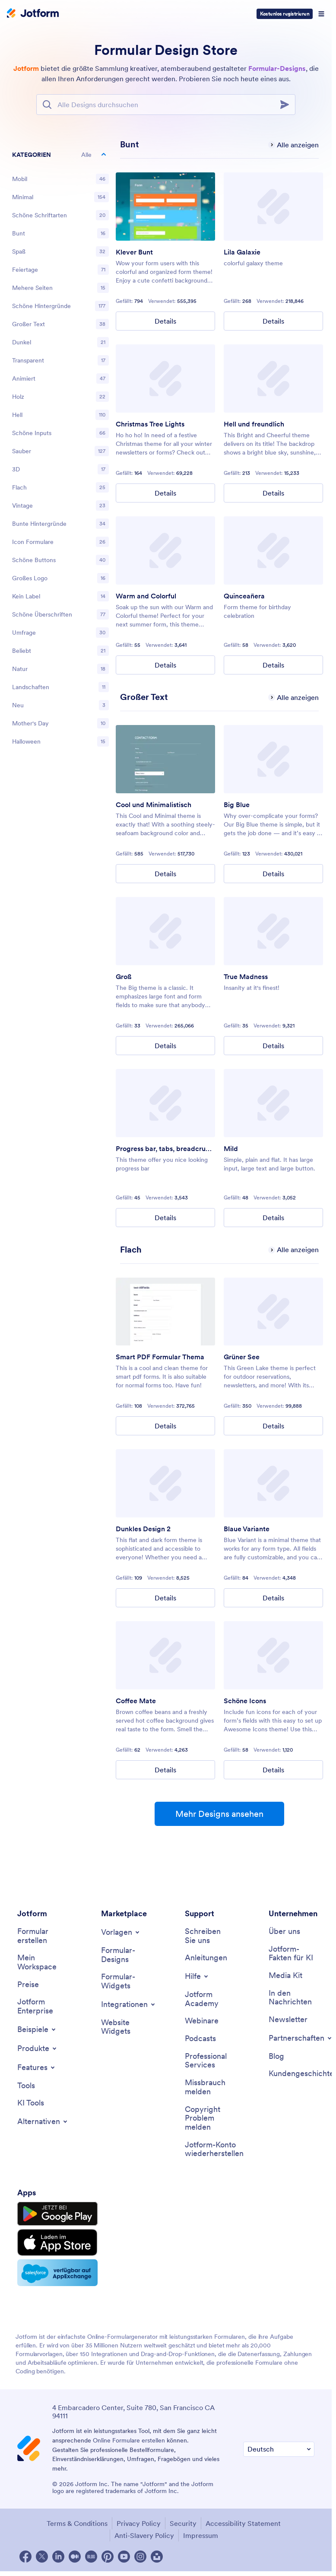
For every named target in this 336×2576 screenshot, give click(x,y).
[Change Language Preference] (278, 2449)
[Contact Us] (208, 1936)
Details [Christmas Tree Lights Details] (165, 493)
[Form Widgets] (124, 1981)
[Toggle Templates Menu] (121, 1932)
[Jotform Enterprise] (40, 2006)
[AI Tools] (30, 2103)
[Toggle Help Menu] (197, 1976)
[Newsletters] (288, 2020)
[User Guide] (206, 1958)
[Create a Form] (40, 1936)
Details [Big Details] (165, 1045)
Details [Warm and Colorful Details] (165, 665)
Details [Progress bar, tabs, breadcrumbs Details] (165, 1217)
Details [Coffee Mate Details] (165, 1769)
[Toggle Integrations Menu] (128, 2004)
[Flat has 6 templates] (131, 1249)
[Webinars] (202, 2021)
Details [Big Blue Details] (273, 873)
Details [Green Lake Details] (273, 1426)
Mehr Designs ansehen (219, 1813)
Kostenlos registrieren (284, 13)
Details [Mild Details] (273, 1217)
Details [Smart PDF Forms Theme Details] (165, 1426)
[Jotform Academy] (208, 1999)
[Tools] (26, 2086)
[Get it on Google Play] (57, 2214)
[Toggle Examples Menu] (37, 2029)
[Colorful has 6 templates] (129, 144)
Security (183, 2523)
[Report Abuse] (208, 2087)
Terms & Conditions (77, 2523)
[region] (60, 449)
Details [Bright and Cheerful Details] (273, 493)
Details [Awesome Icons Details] (273, 1769)
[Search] (287, 104)
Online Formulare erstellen (129, 2440)
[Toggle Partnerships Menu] (301, 2038)
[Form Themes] (124, 1955)
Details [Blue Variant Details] (273, 1597)
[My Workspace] (40, 1962)
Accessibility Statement (243, 2523)
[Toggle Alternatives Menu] (43, 2121)
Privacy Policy (139, 2523)
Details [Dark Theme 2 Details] (165, 1597)
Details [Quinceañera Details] (273, 665)
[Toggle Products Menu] (37, 2048)
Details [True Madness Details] (273, 1045)
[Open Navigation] (321, 14)
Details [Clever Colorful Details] (165, 321)
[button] (60, 154)
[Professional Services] (208, 2061)
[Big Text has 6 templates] (144, 697)
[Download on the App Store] (57, 2242)
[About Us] (284, 1931)
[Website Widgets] (124, 2027)
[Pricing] (28, 1985)
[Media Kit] (285, 1975)
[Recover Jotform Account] (214, 2149)
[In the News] (291, 1997)
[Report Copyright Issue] (208, 2118)
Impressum (200, 2535)
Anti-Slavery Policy (144, 2535)
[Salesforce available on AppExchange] (57, 2272)
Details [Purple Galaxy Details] (273, 321)
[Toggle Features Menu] (36, 2067)
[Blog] (276, 2056)
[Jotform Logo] (33, 13)
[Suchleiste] (165, 104)
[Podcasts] (200, 2039)
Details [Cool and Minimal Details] (165, 873)
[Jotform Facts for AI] (291, 1953)
